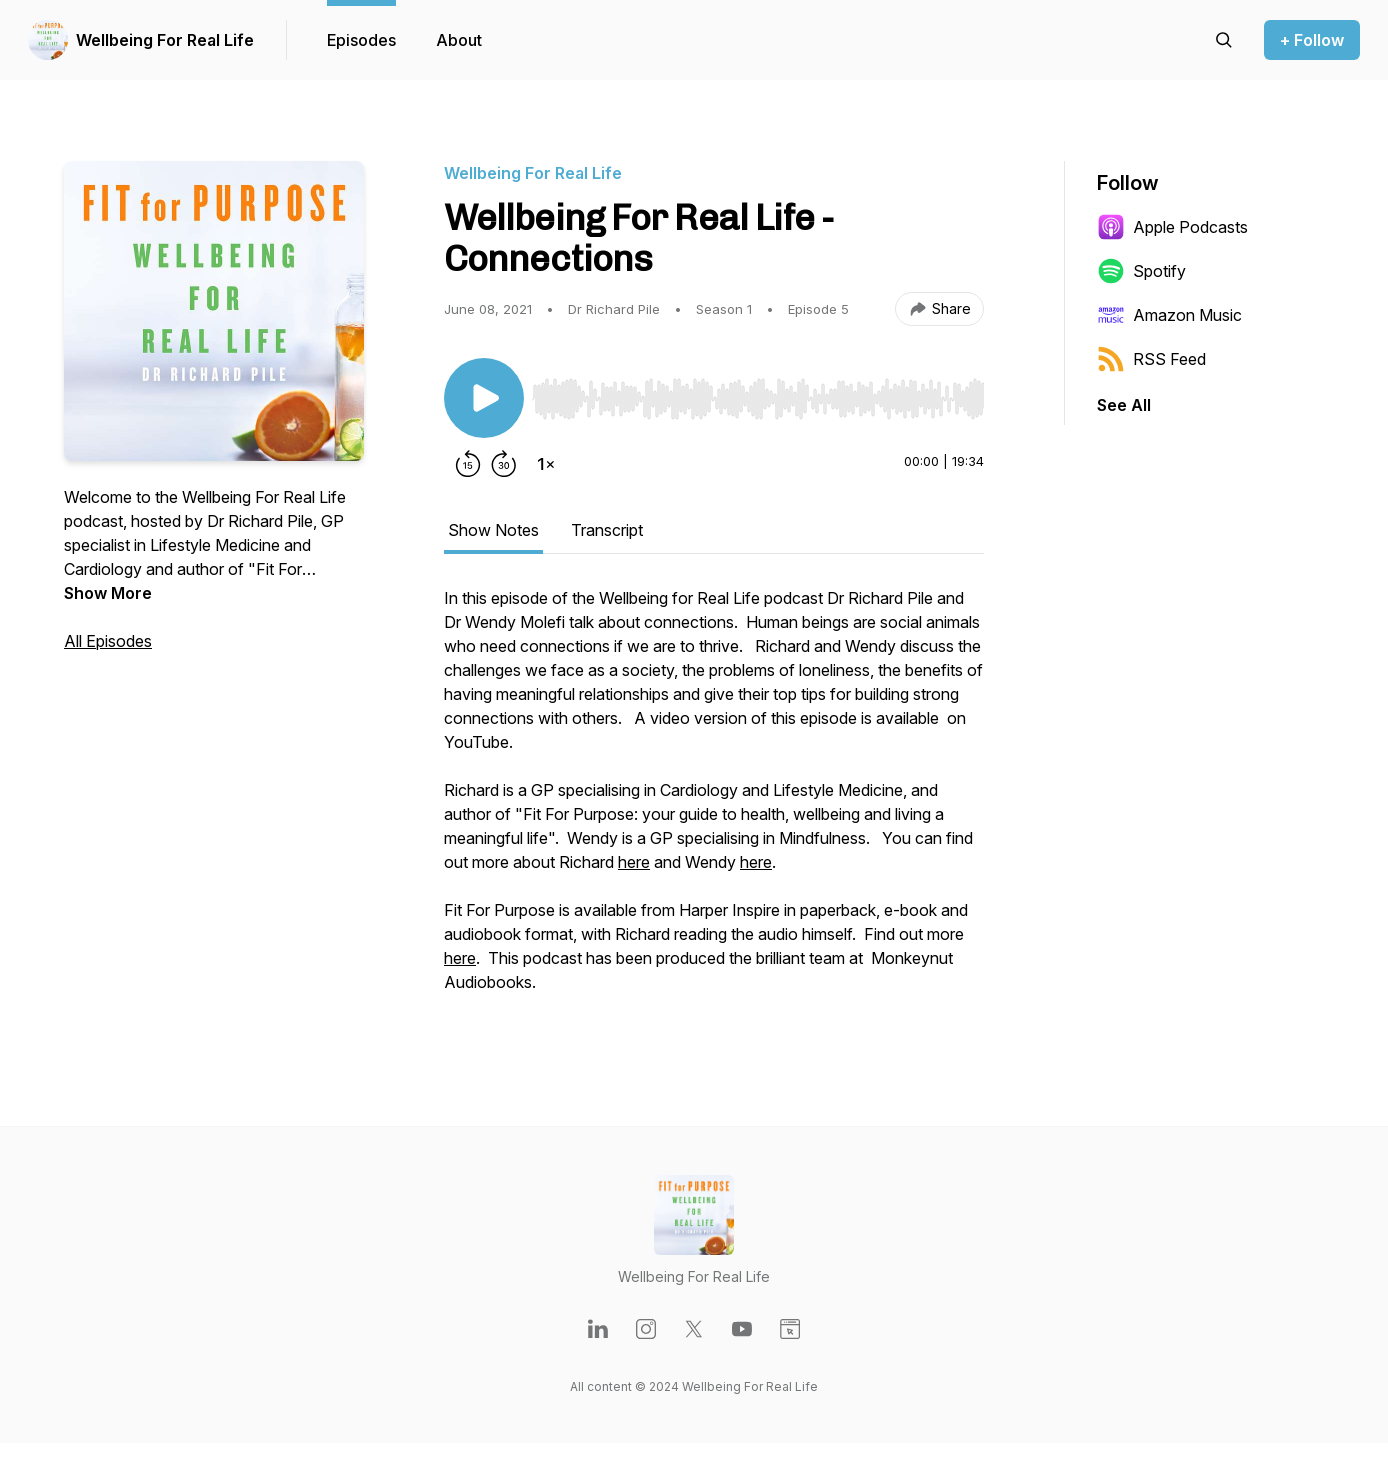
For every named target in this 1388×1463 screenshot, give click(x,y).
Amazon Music (1169, 315)
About (459, 40)
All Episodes (108, 641)
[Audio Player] (758, 393)
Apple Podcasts (1172, 227)
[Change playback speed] (546, 464)
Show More (108, 593)
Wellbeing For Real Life (165, 40)
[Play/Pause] (484, 398)
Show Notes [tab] (493, 530)
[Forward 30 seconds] (504, 464)
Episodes (361, 40)
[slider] (758, 399)
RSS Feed (1151, 359)
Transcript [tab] (607, 530)
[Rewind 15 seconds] (468, 464)
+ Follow (1312, 40)
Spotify (1141, 271)
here (634, 862)
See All (1124, 405)
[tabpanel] (714, 800)
